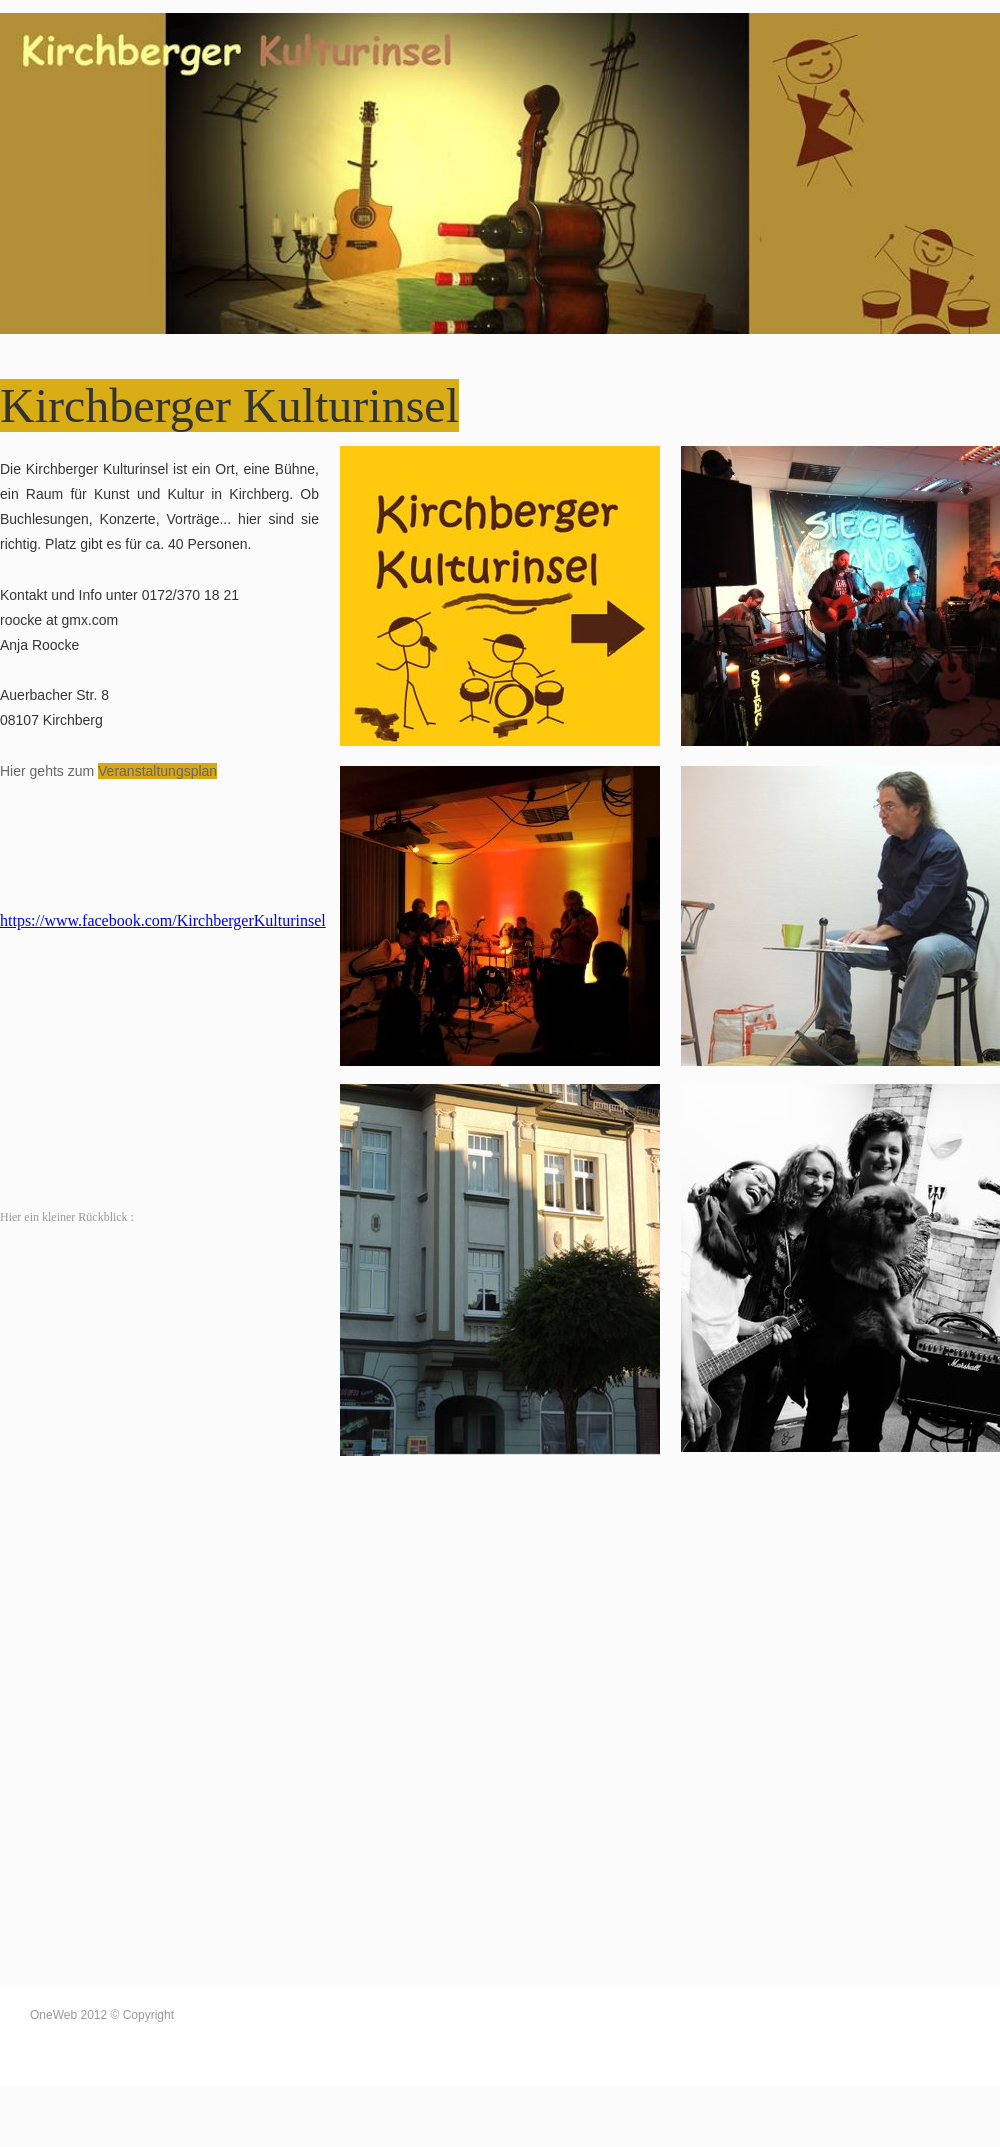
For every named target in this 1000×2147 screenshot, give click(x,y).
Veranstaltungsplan (157, 771)
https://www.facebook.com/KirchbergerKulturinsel (163, 920)
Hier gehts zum (49, 771)
